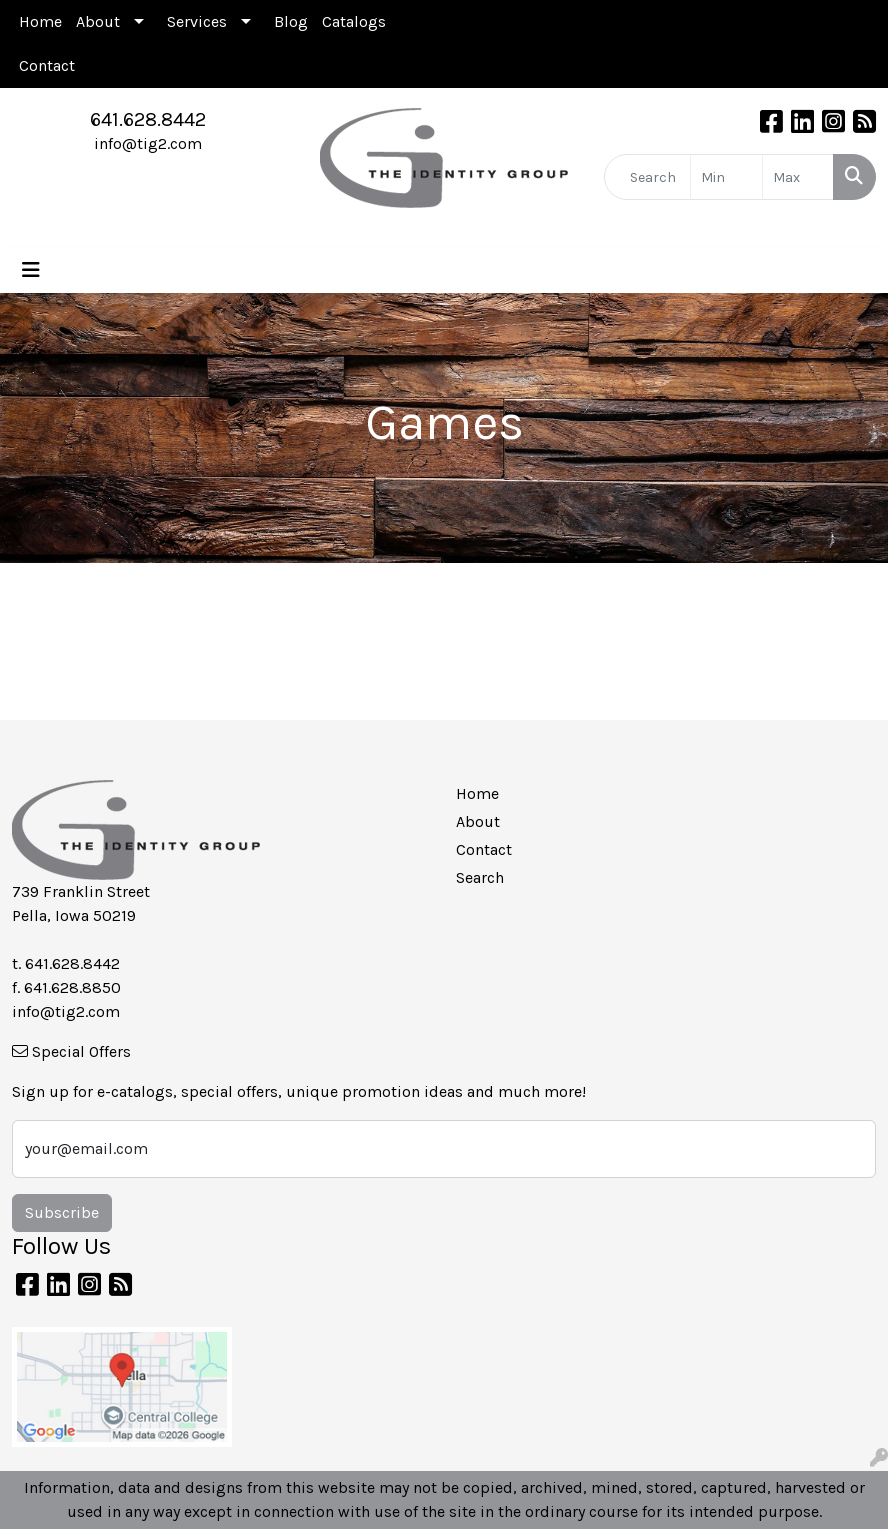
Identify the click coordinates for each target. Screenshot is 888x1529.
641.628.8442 (148, 119)
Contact (47, 65)
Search (480, 877)
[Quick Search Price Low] (726, 177)
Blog (291, 21)
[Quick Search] (647, 177)
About (98, 21)
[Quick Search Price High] (798, 177)
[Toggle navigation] (31, 270)
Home (40, 21)
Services (197, 21)
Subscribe (62, 1212)
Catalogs (354, 21)
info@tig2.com (148, 143)
